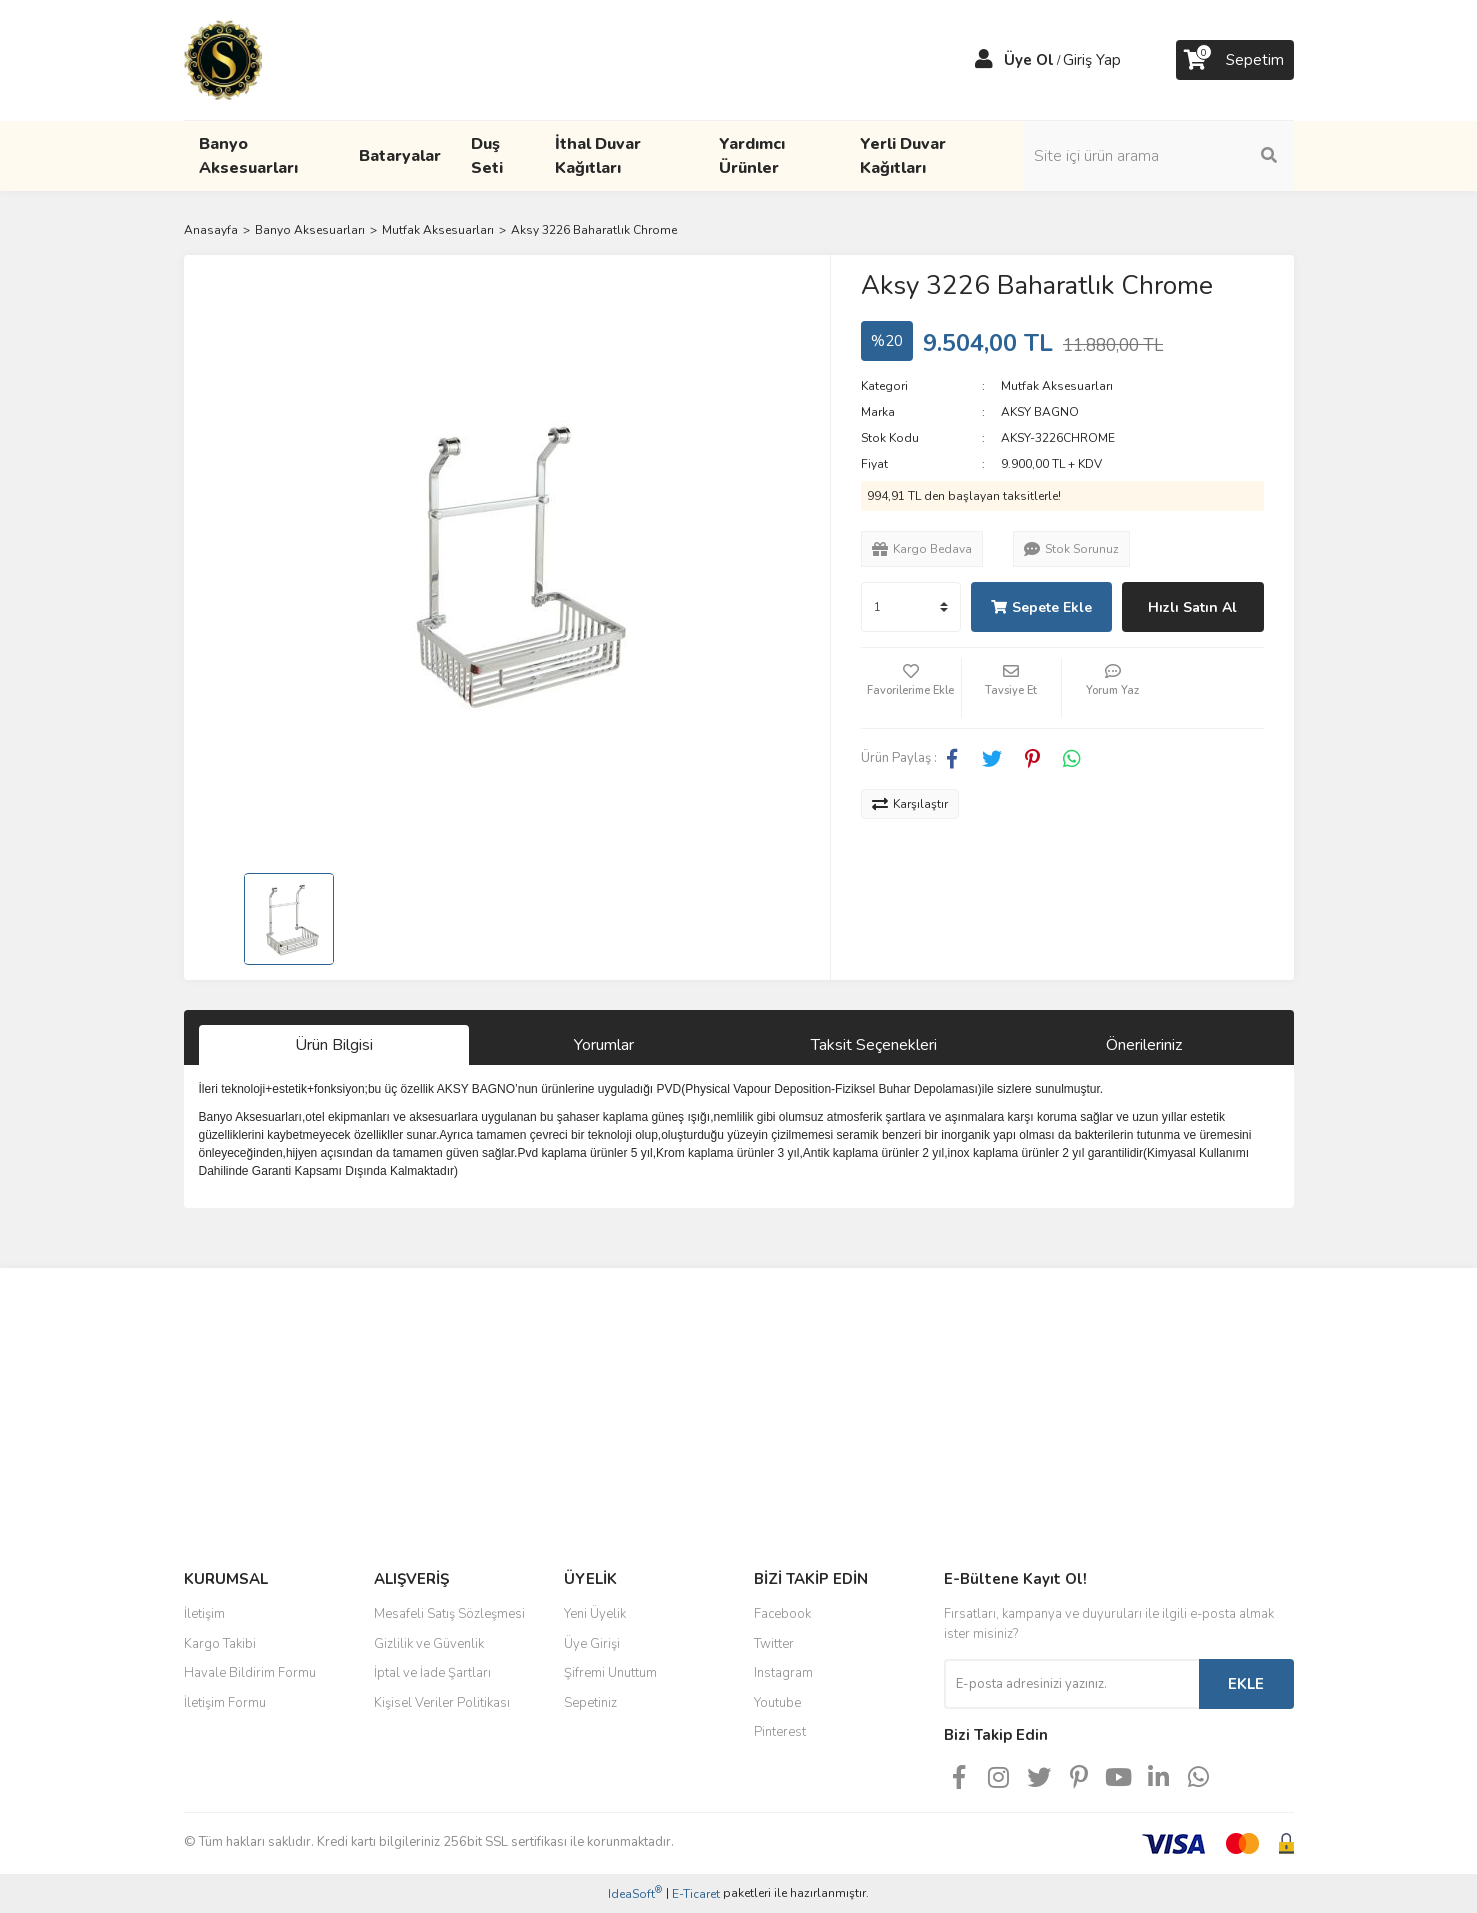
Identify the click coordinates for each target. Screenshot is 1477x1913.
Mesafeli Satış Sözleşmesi (449, 1614)
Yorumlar (604, 1045)
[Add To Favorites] (911, 688)
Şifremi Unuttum (610, 1673)
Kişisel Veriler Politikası (442, 1703)
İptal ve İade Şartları (432, 1673)
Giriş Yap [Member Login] (1092, 60)
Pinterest (780, 1732)
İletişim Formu (225, 1703)
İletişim (204, 1614)
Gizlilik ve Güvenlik (429, 1644)
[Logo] (223, 59)
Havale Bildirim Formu (250, 1673)
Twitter (774, 1644)
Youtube (777, 1703)
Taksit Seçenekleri (874, 1045)
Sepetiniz (590, 1703)
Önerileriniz (1144, 1045)
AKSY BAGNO (1040, 412)
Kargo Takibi (220, 1644)
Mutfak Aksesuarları (1057, 386)
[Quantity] (911, 607)
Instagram (783, 1673)
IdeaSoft (635, 1893)
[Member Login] (984, 60)
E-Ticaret (696, 1894)
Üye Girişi (592, 1644)
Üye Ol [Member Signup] (1029, 60)
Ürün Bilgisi (334, 1045)
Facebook (782, 1614)
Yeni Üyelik (595, 1614)
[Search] (1159, 156)
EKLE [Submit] (1246, 1684)
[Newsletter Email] (1071, 1684)
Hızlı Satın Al (1192, 607)
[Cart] (1235, 60)
